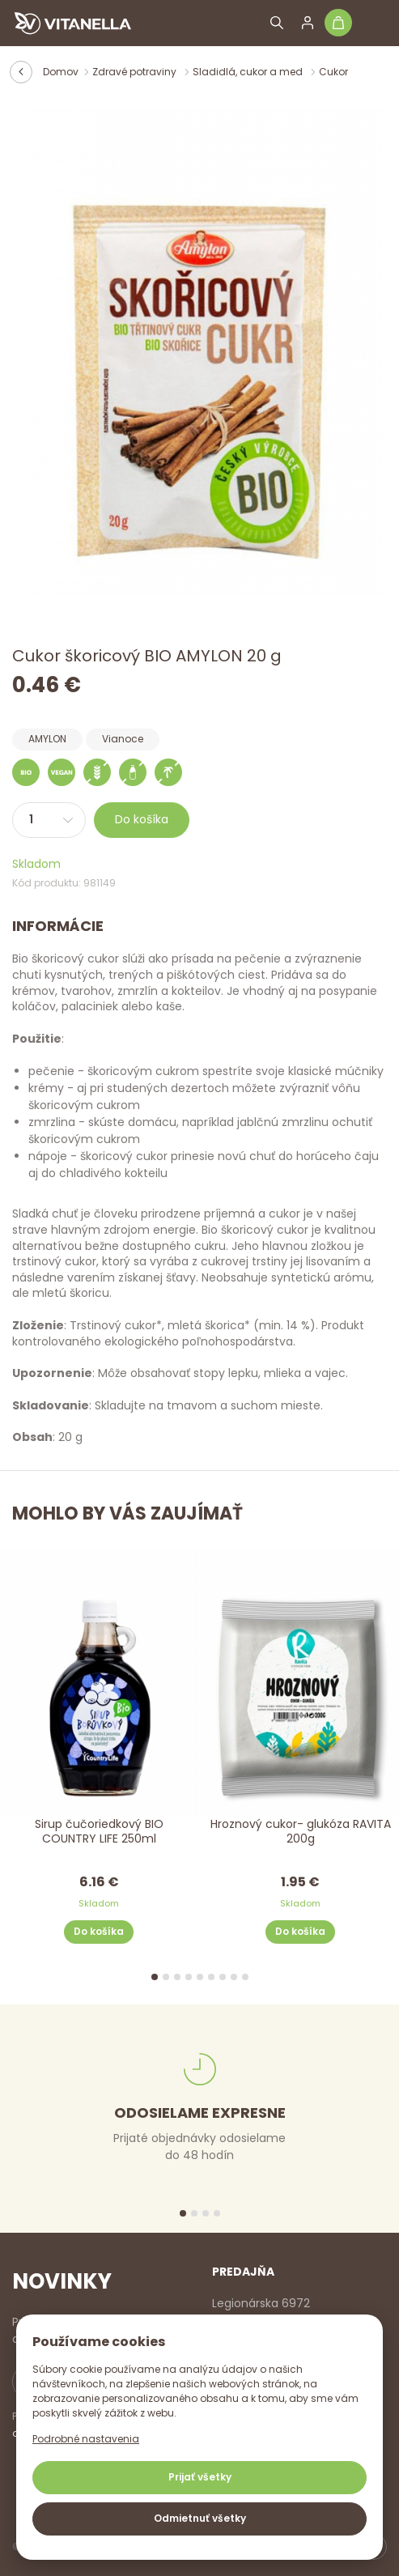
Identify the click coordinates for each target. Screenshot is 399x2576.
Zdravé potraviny (135, 72)
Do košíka (141, 819)
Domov (61, 72)
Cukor (333, 72)
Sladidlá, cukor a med (249, 72)
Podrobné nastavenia (85, 2439)
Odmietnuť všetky (200, 2518)
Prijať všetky (199, 2477)
